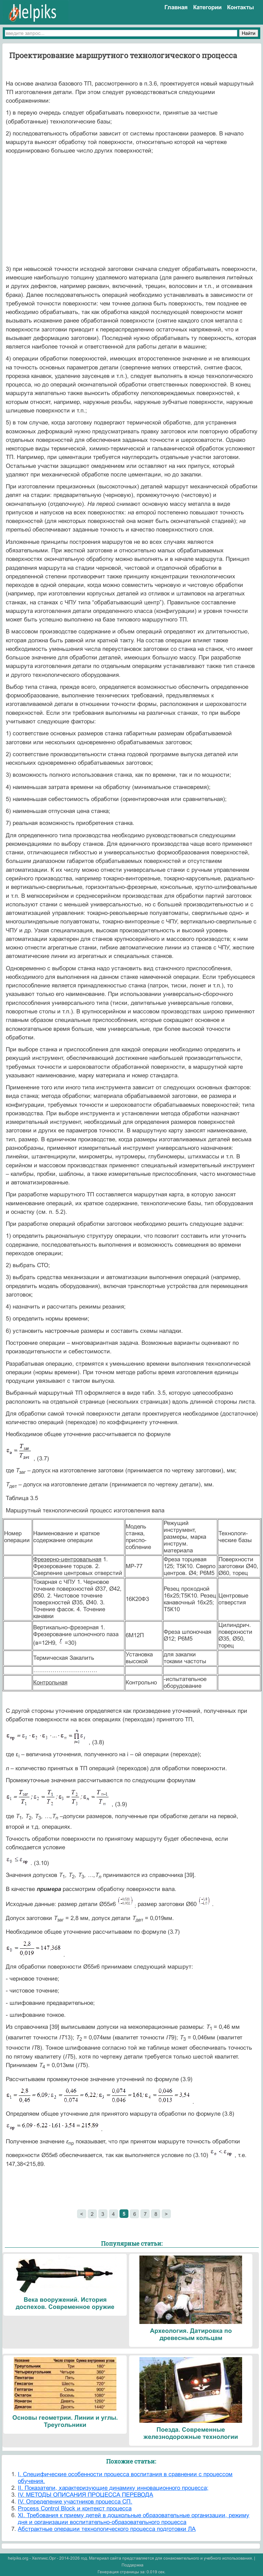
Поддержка (132, 2565)
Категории (207, 7)
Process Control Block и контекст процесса (75, 2508)
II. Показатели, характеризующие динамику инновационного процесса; (113, 2488)
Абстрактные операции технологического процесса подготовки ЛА (107, 2529)
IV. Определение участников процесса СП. (75, 2501)
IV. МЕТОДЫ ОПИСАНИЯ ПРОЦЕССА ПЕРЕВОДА (85, 2495)
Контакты (240, 7)
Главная (176, 7)
